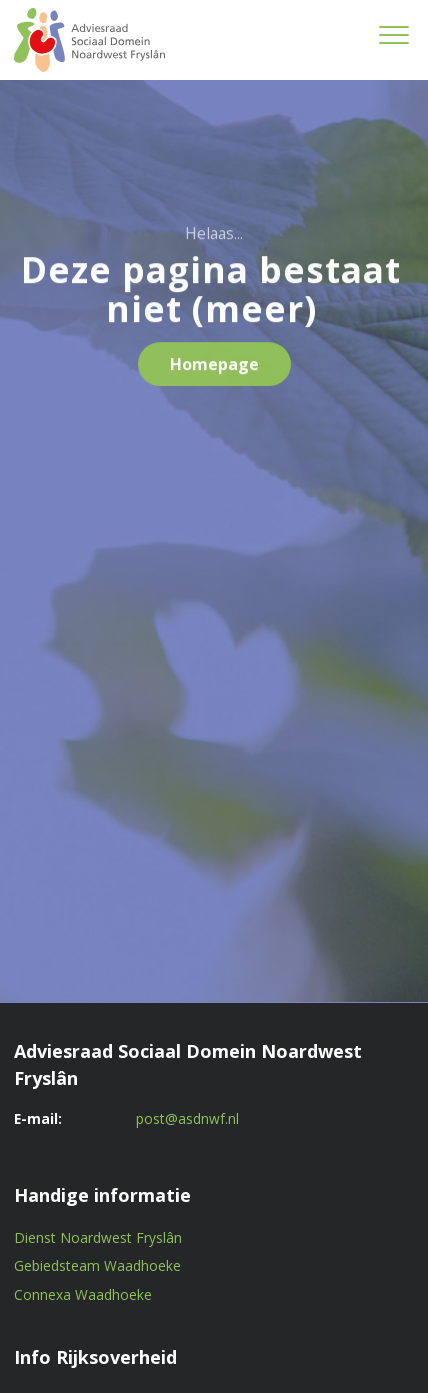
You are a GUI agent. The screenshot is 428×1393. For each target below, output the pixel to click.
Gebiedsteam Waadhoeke (97, 1265)
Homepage (214, 368)
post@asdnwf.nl (187, 1118)
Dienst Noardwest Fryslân (98, 1237)
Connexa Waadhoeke (83, 1294)
